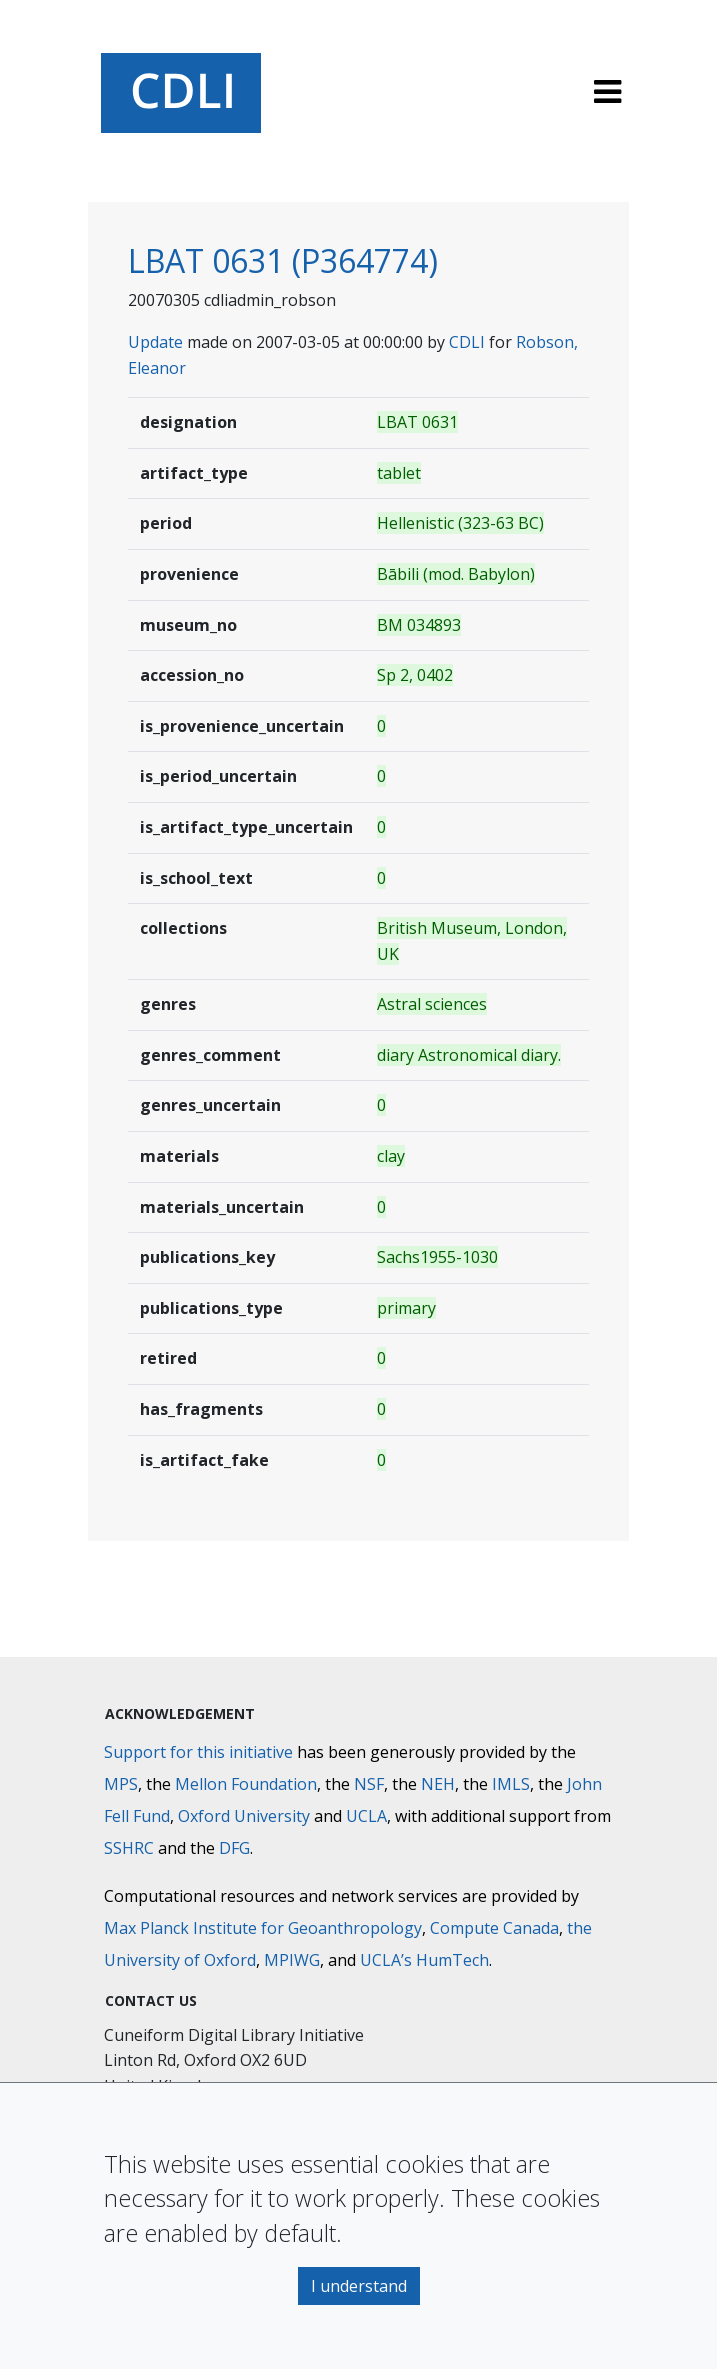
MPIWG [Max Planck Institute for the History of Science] (292, 1960)
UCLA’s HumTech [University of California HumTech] (424, 1960)
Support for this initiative (198, 1752)
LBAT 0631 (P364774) (283, 260)
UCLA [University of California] (366, 1816)
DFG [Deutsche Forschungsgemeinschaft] (234, 1848)
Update (155, 342)
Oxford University (244, 1816)
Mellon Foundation (246, 1784)
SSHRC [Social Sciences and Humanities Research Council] (129, 1848)
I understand (359, 2286)
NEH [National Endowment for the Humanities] (438, 1784)
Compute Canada (494, 1928)
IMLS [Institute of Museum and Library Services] (511, 1784)
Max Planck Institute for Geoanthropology (263, 1928)
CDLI (467, 342)
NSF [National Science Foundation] (369, 1784)
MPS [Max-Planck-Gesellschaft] (121, 1784)
